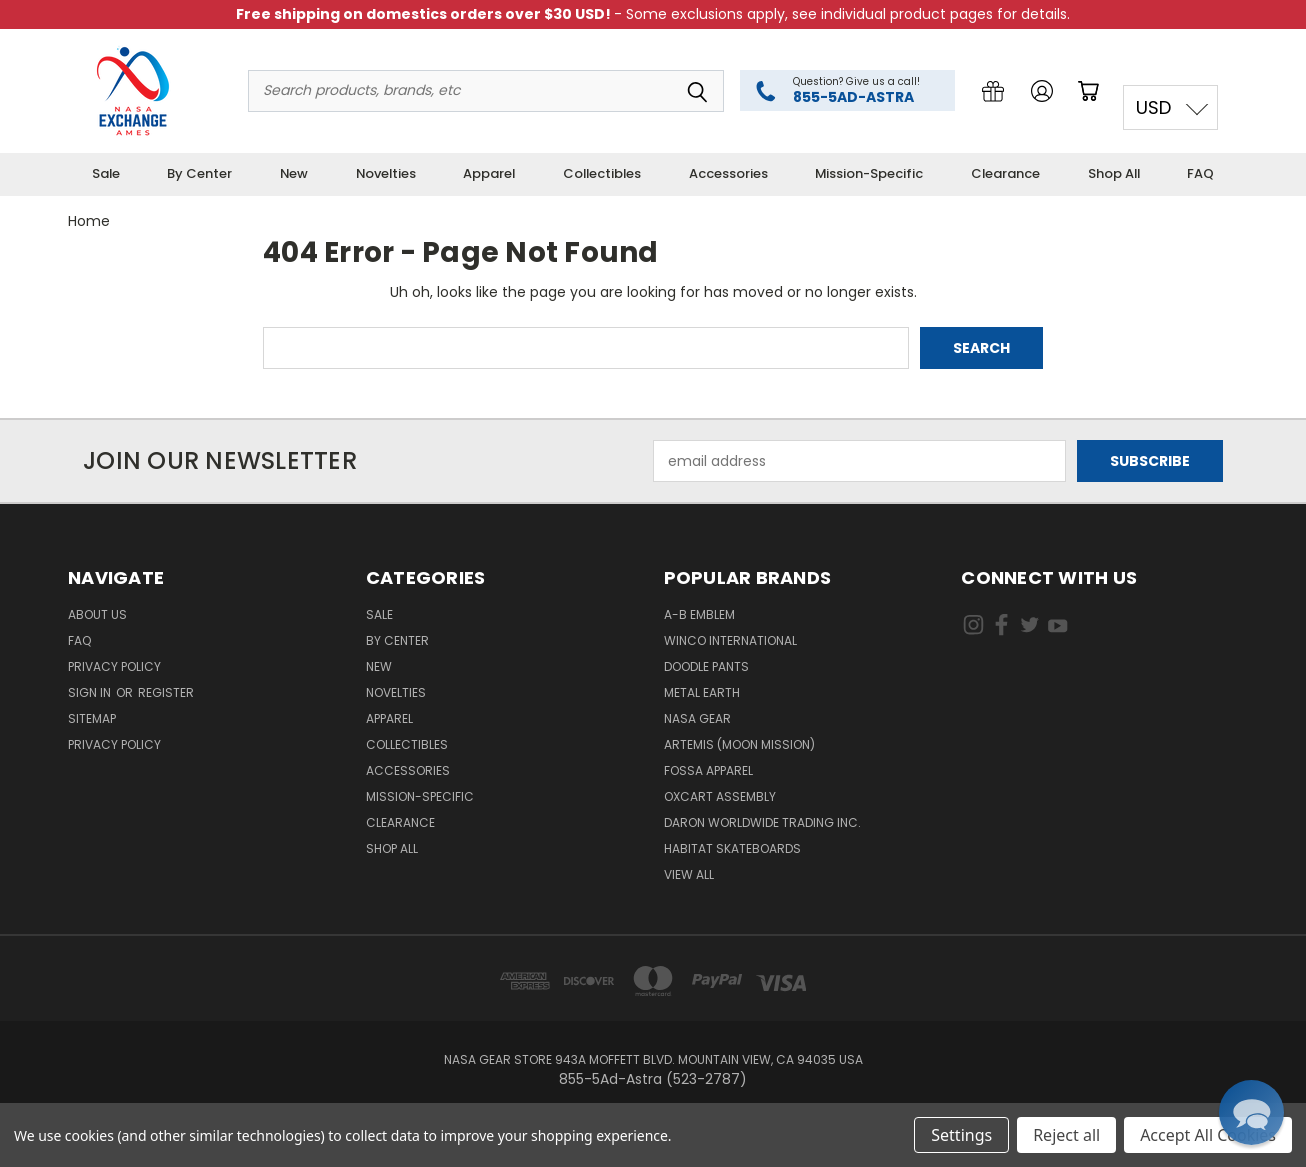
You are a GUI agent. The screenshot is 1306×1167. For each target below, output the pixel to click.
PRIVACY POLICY (114, 744)
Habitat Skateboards (732, 848)
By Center (199, 173)
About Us (97, 614)
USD (1153, 107)
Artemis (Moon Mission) (739, 744)
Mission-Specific (869, 173)
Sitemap (92, 718)
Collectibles (602, 173)
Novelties (386, 173)
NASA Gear (697, 718)
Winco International (730, 640)
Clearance (1005, 173)
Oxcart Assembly (720, 796)
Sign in (91, 692)
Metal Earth (702, 692)
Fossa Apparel (708, 770)
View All (689, 874)
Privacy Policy (114, 666)
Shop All (1114, 173)
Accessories (728, 173)
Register (166, 692)
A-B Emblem (699, 614)
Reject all (1066, 1135)
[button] (1251, 1112)
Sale (106, 173)
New (294, 173)
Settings (961, 1135)
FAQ (1200, 173)
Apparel (489, 173)
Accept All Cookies (1208, 1135)
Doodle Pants (706, 666)
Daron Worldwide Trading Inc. (762, 822)
